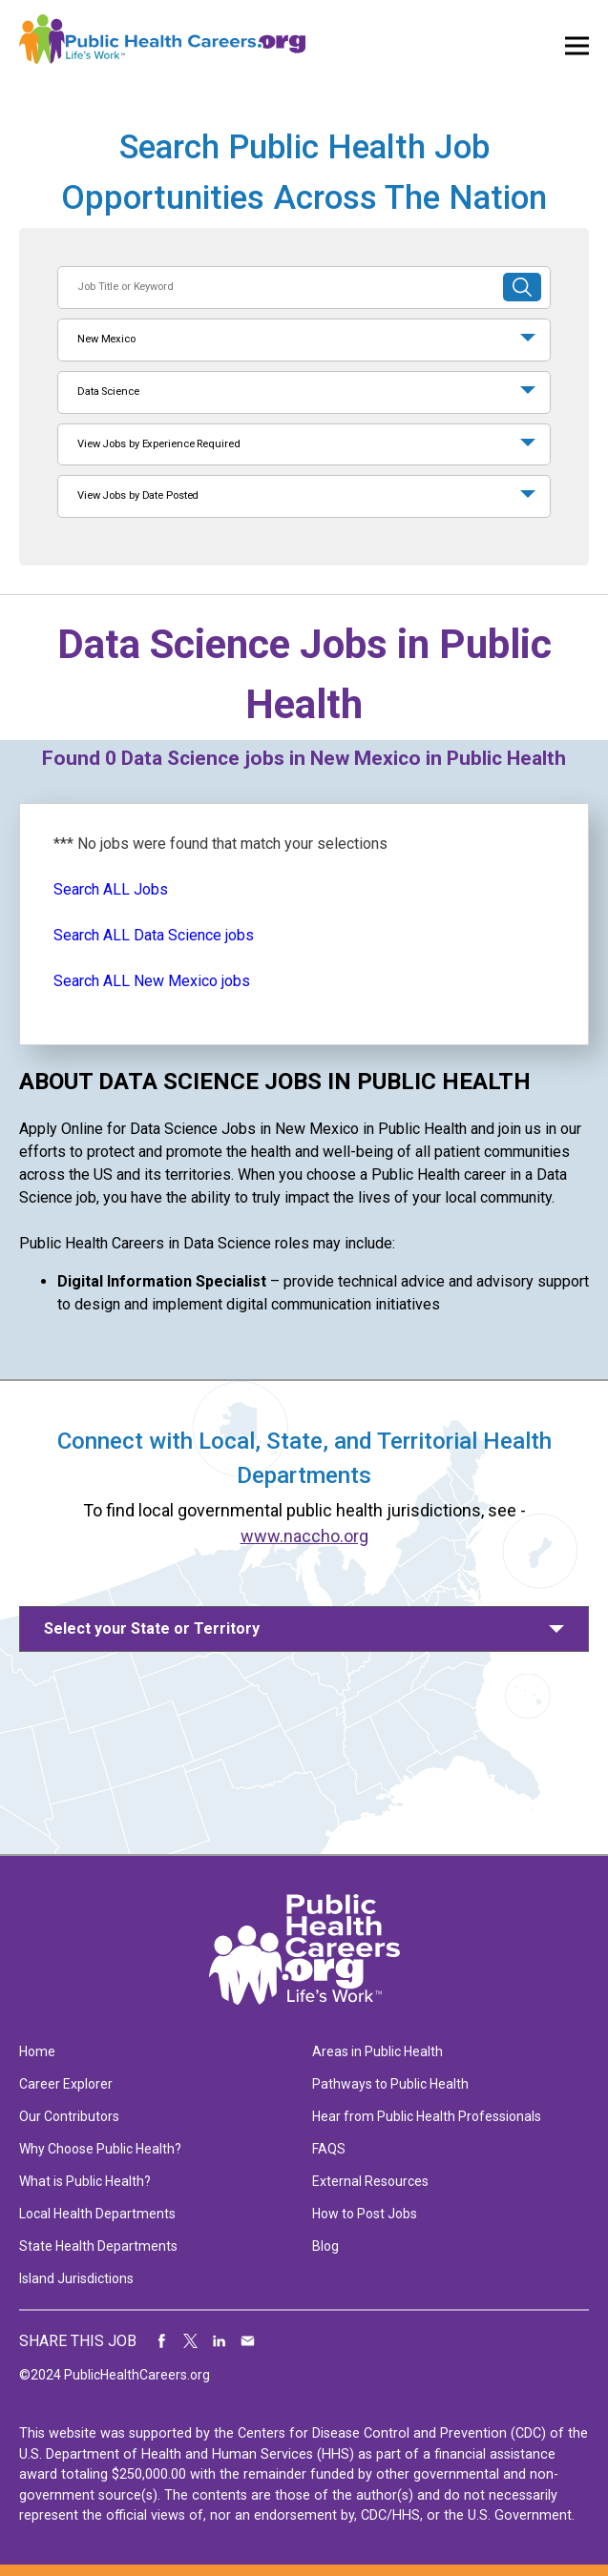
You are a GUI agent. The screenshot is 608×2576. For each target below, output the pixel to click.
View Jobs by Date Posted (138, 495)
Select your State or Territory (152, 1628)
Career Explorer (66, 2084)
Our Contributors (69, 2116)
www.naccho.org (304, 1536)
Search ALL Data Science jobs (153, 935)
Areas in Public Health (377, 2051)
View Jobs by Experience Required (158, 444)
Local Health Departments (97, 2213)
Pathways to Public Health (390, 2084)
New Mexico (106, 339)
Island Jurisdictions (76, 2278)
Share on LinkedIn (219, 2341)
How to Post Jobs (364, 2213)
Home (37, 2051)
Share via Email (248, 2341)
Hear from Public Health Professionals (426, 2116)
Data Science (108, 391)
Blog (325, 2246)
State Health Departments (98, 2246)
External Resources (370, 2181)
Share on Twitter (190, 2341)
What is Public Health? (85, 2181)
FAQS (329, 2148)
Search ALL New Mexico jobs (151, 981)
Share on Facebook (162, 2341)
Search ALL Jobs (110, 889)
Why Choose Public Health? (100, 2148)
